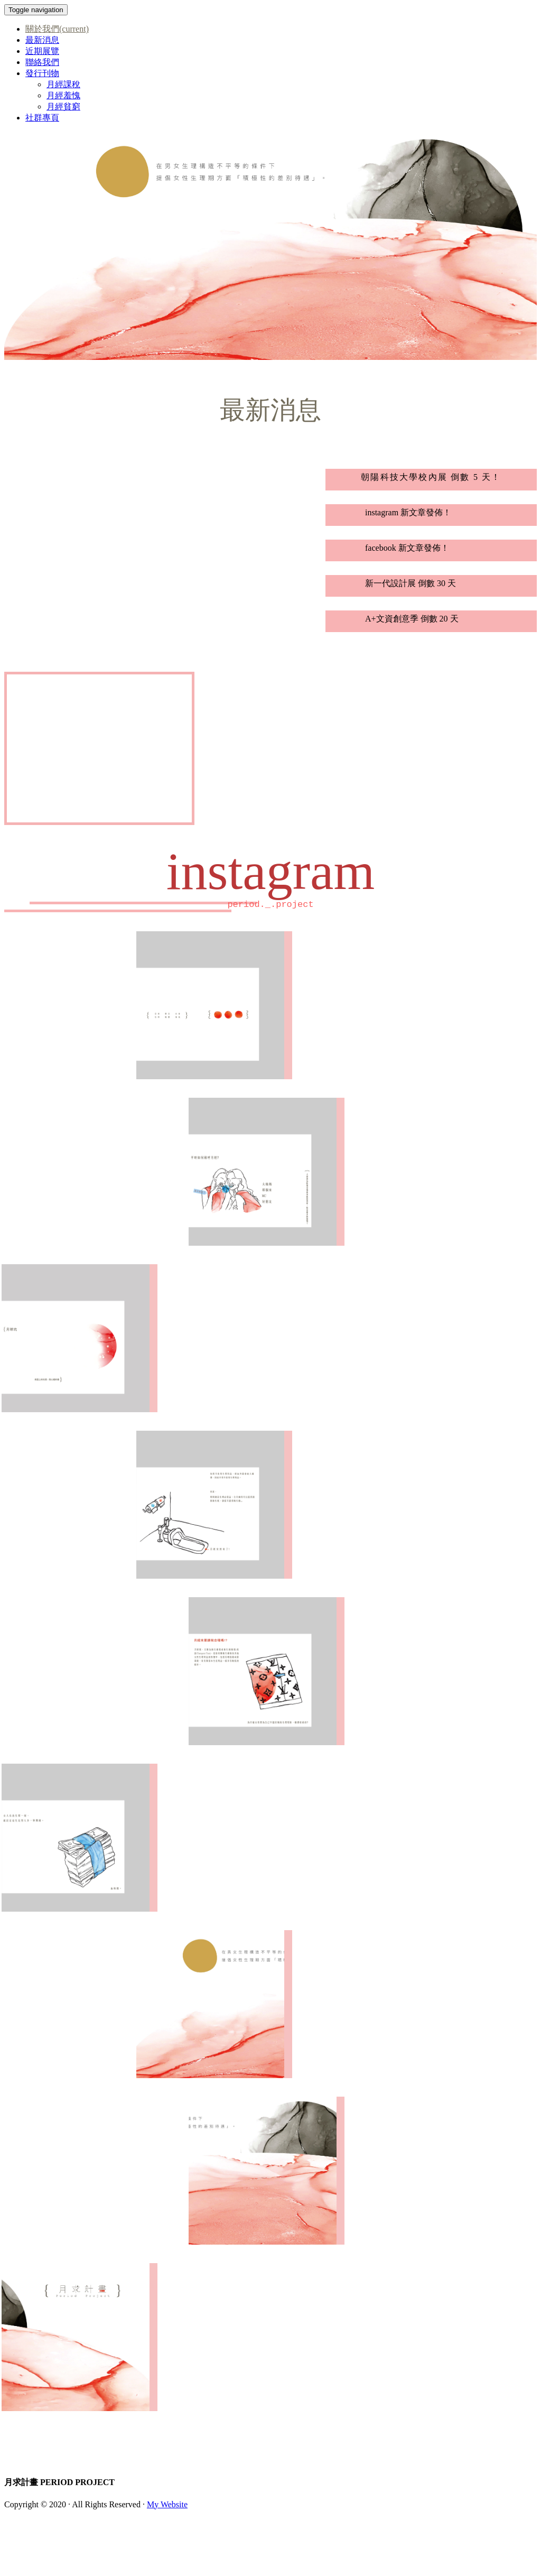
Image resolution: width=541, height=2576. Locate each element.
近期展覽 (42, 51)
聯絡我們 (42, 62)
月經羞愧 (63, 95)
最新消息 (42, 39)
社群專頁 (42, 117)
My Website (167, 2504)
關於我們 (57, 28)
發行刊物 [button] (42, 73)
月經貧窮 (63, 106)
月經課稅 (63, 84)
